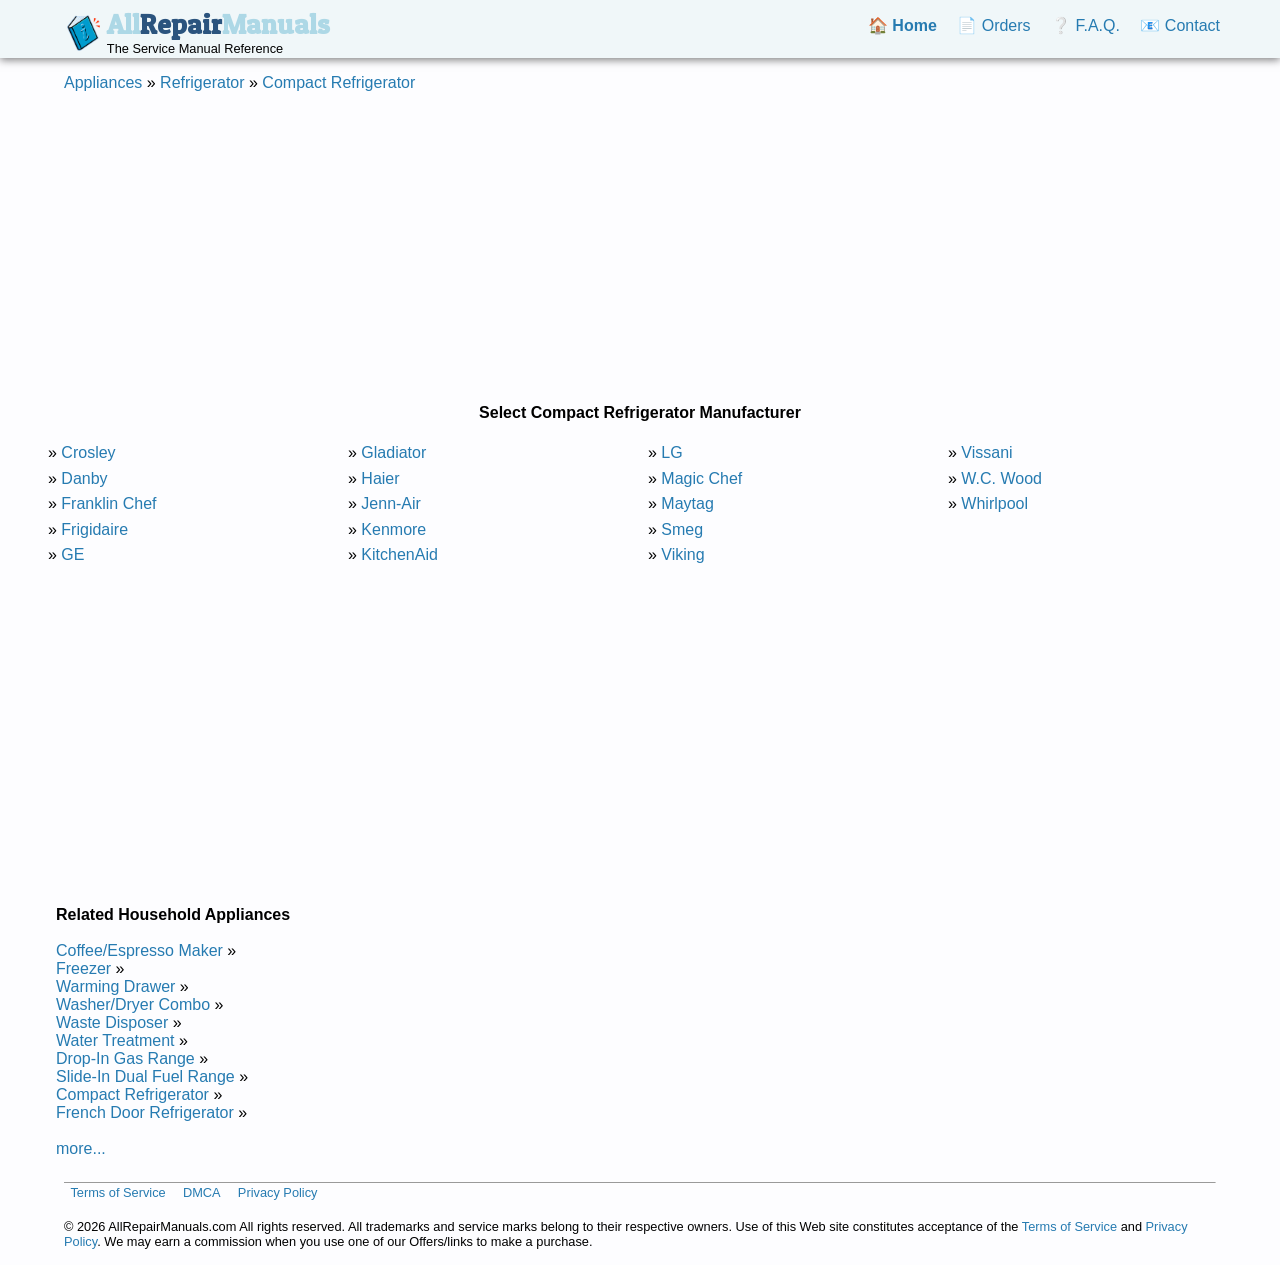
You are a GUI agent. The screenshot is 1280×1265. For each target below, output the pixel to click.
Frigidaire (94, 529)
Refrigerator (202, 82)
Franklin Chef (108, 503)
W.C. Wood (1001, 478)
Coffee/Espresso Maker (139, 950)
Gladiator (393, 452)
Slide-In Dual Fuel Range (145, 1076)
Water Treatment (115, 1040)
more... (81, 1148)
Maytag (687, 503)
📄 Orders (993, 25)
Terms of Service (117, 1192)
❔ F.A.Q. (1085, 25)
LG (671, 452)
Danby (84, 478)
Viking (682, 554)
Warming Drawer (115, 986)
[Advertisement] (640, 248)
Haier (380, 478)
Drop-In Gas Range (125, 1058)
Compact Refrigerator (338, 82)
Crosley (88, 452)
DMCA (202, 1192)
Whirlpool (994, 503)
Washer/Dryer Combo (133, 1004)
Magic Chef (701, 478)
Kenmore (393, 529)
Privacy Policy (278, 1192)
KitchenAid (399, 554)
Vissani (986, 452)
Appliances (103, 82)
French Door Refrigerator (145, 1112)
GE (72, 554)
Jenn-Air (391, 503)
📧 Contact (1180, 25)
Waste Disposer (112, 1022)
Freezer (83, 968)
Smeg (682, 529)
